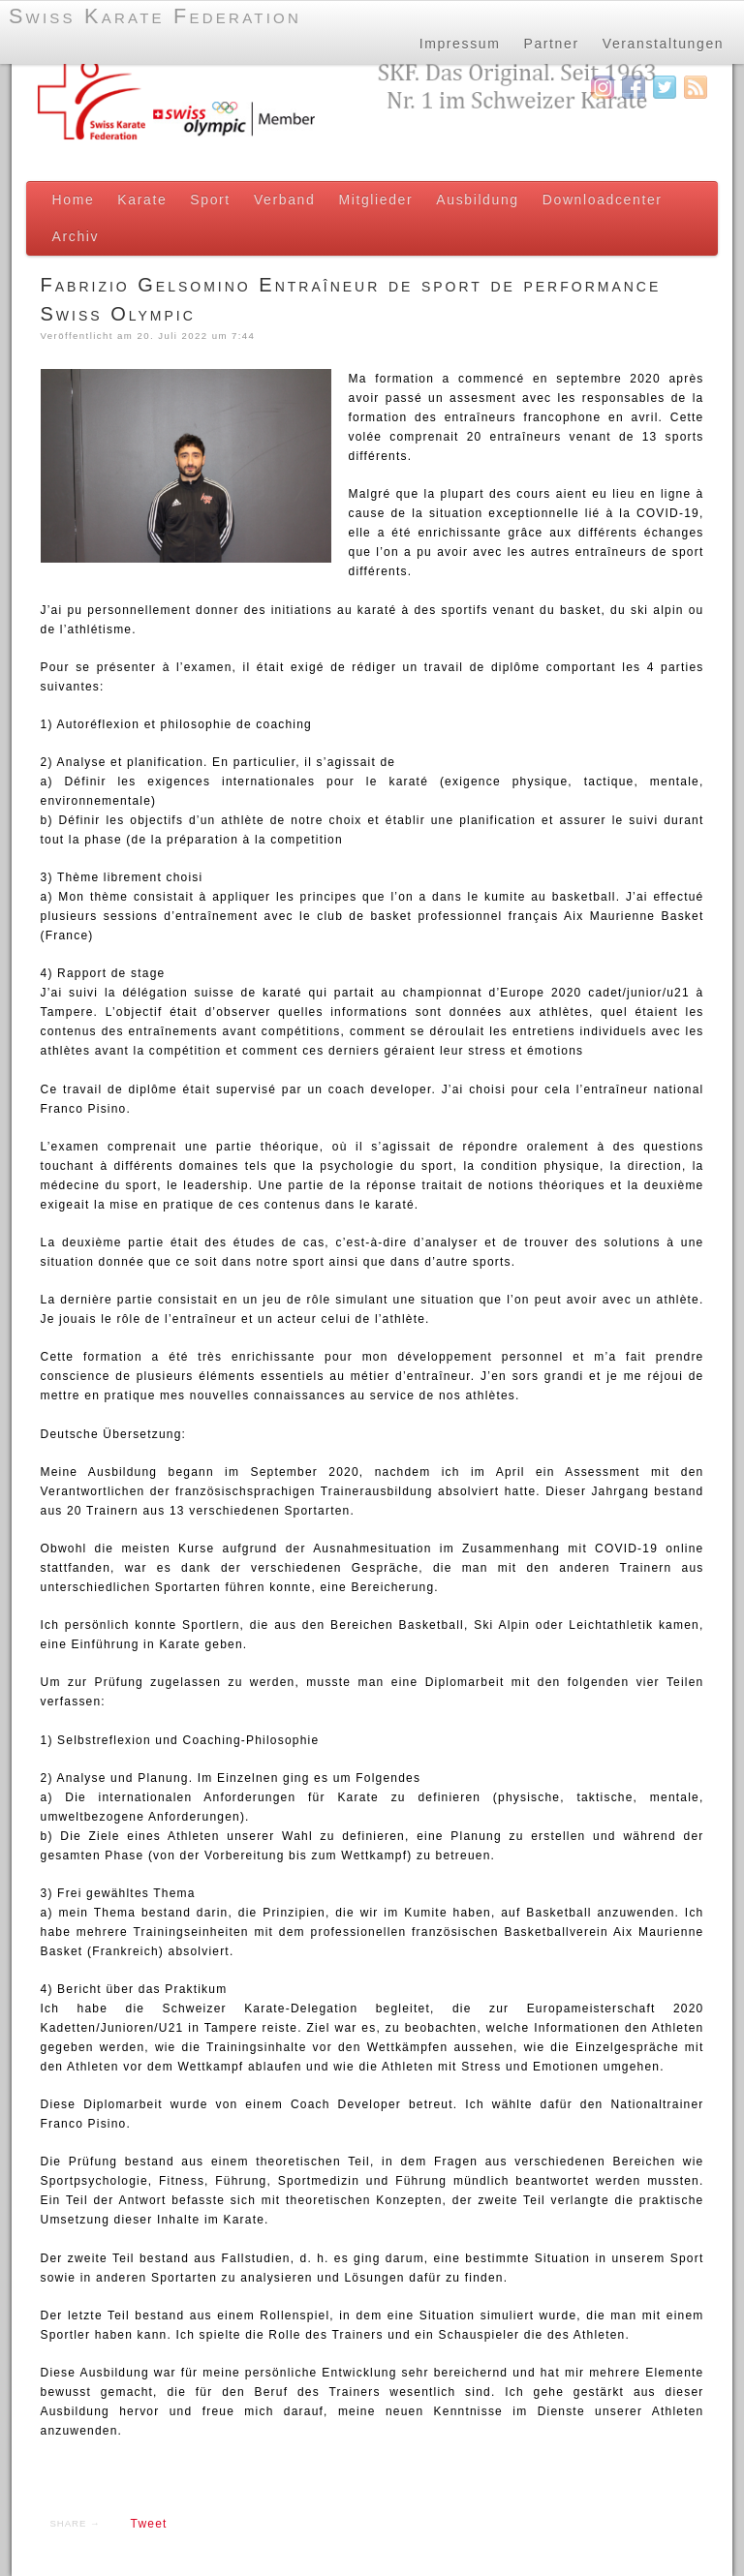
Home (73, 199)
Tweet (149, 2523)
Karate (142, 199)
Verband (285, 199)
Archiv (76, 236)
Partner (549, 42)
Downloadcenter (602, 199)
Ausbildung (477, 199)
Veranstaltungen (663, 42)
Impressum (458, 42)
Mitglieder (375, 199)
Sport (210, 199)
